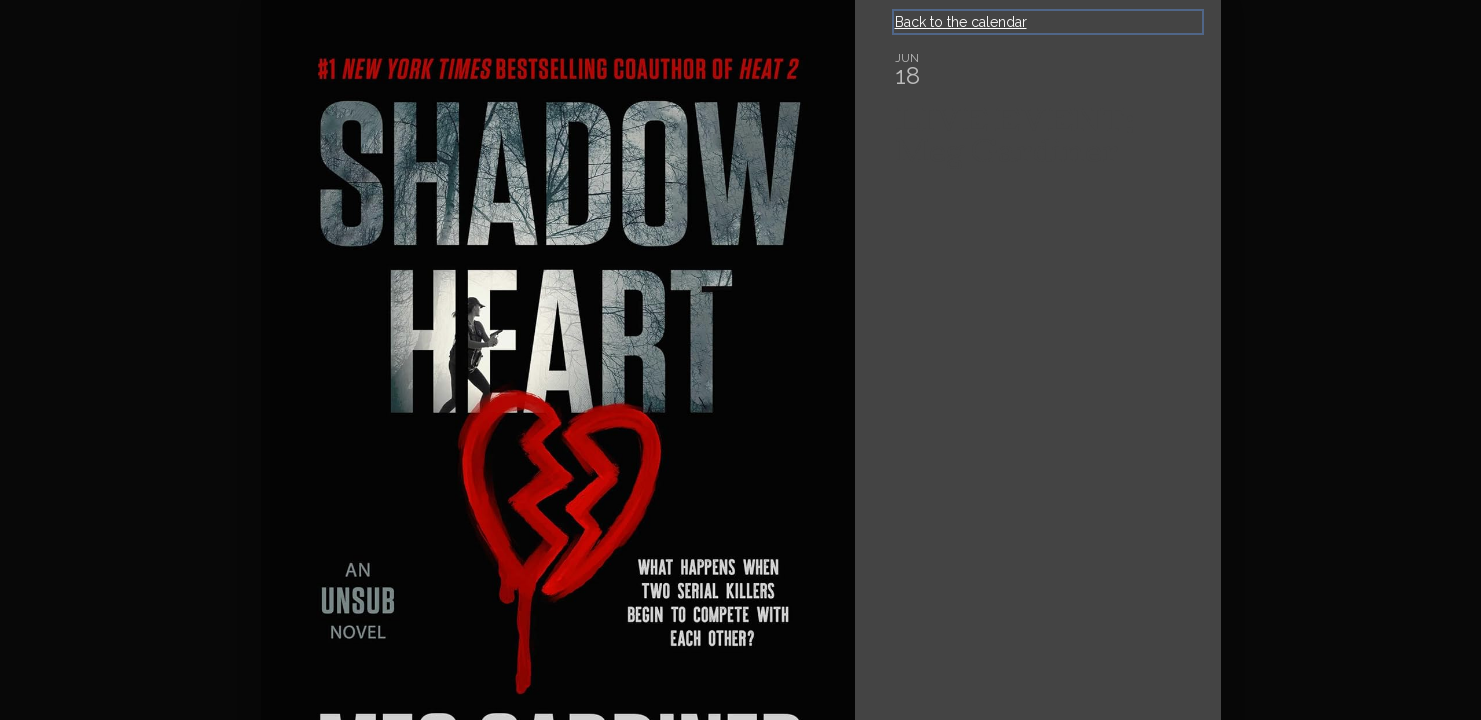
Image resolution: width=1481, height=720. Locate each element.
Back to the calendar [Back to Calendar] (961, 22)
